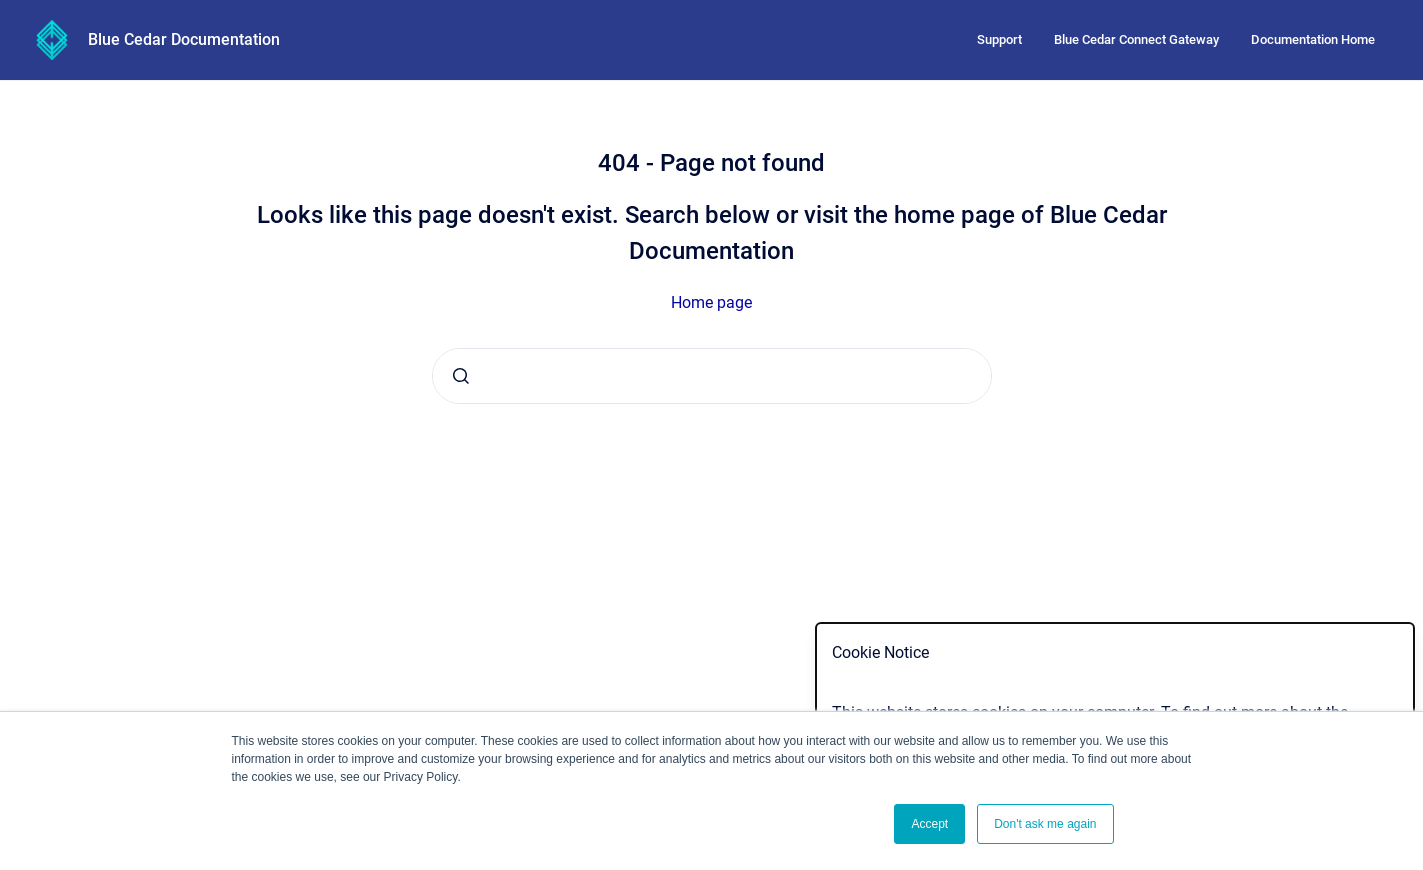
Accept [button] (929, 824)
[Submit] (461, 376)
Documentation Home (1313, 39)
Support (999, 39)
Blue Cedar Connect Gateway (1136, 39)
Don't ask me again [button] (1045, 824)
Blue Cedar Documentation (184, 39)
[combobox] (712, 376)
